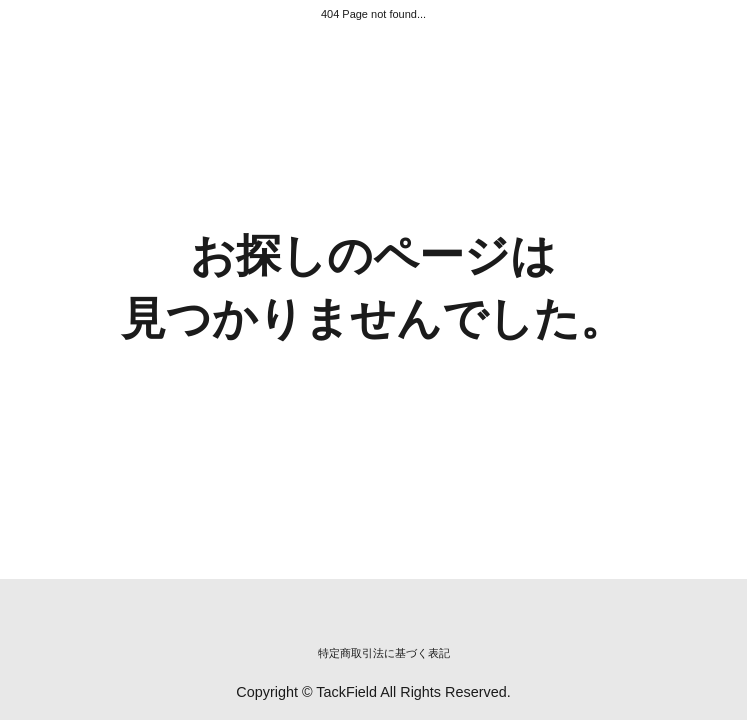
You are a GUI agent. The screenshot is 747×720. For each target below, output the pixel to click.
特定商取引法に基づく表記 (384, 653)
